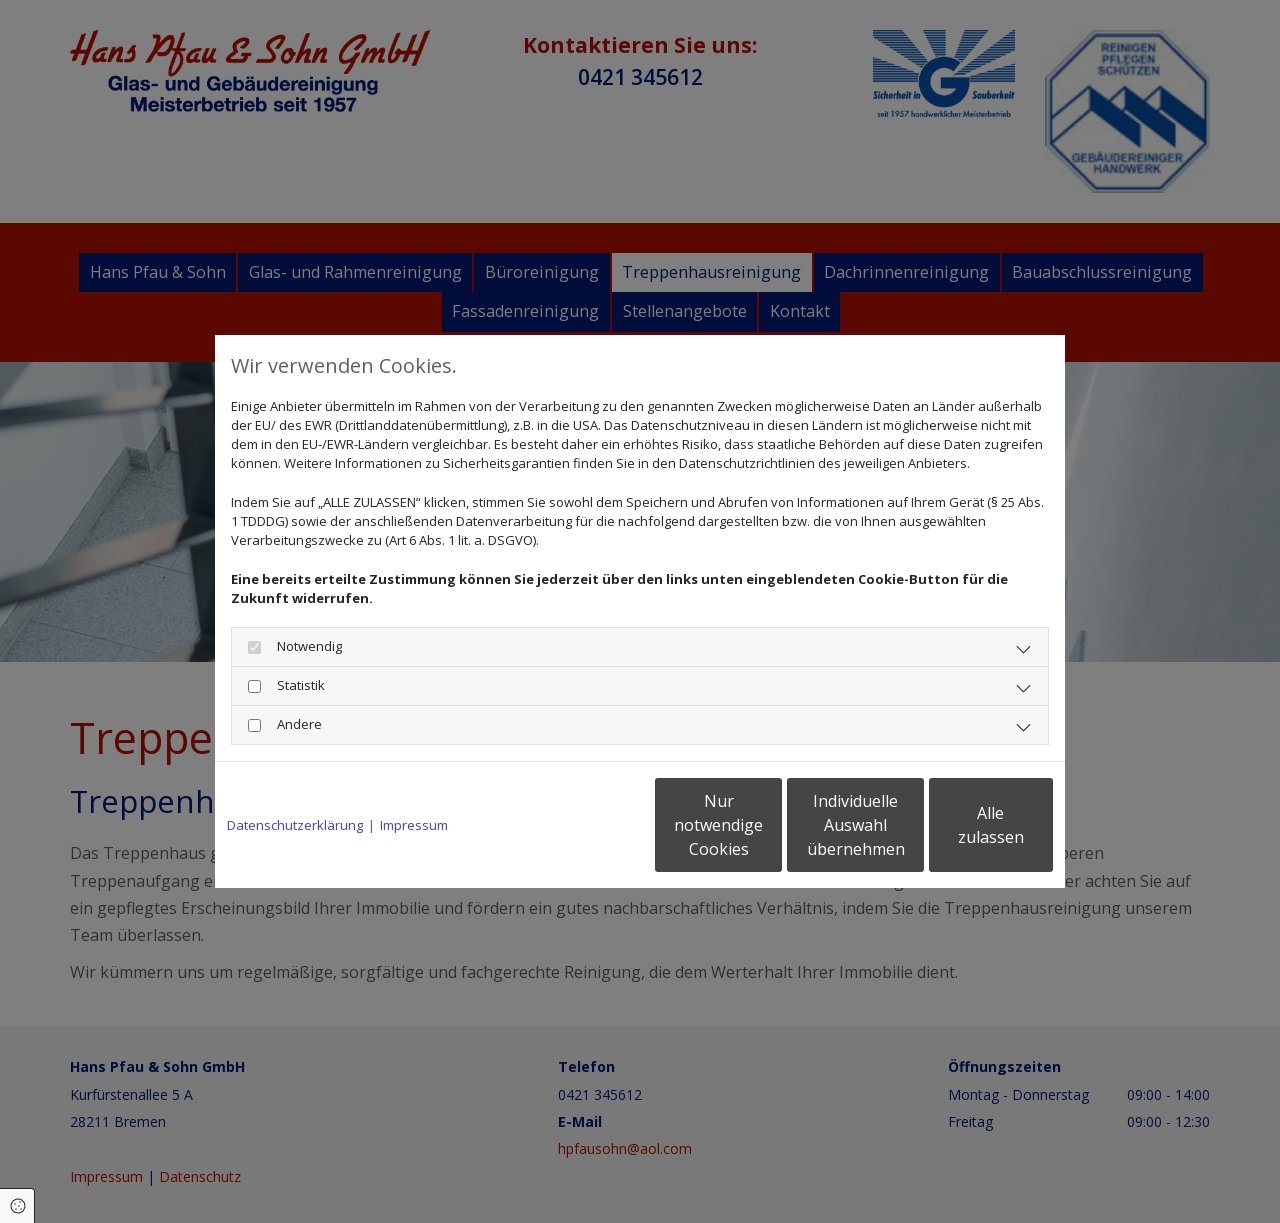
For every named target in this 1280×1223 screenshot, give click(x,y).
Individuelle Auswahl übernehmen (771, 825)
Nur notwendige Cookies (580, 825)
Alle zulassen (960, 825)
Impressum (414, 825)
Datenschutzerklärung (295, 825)
